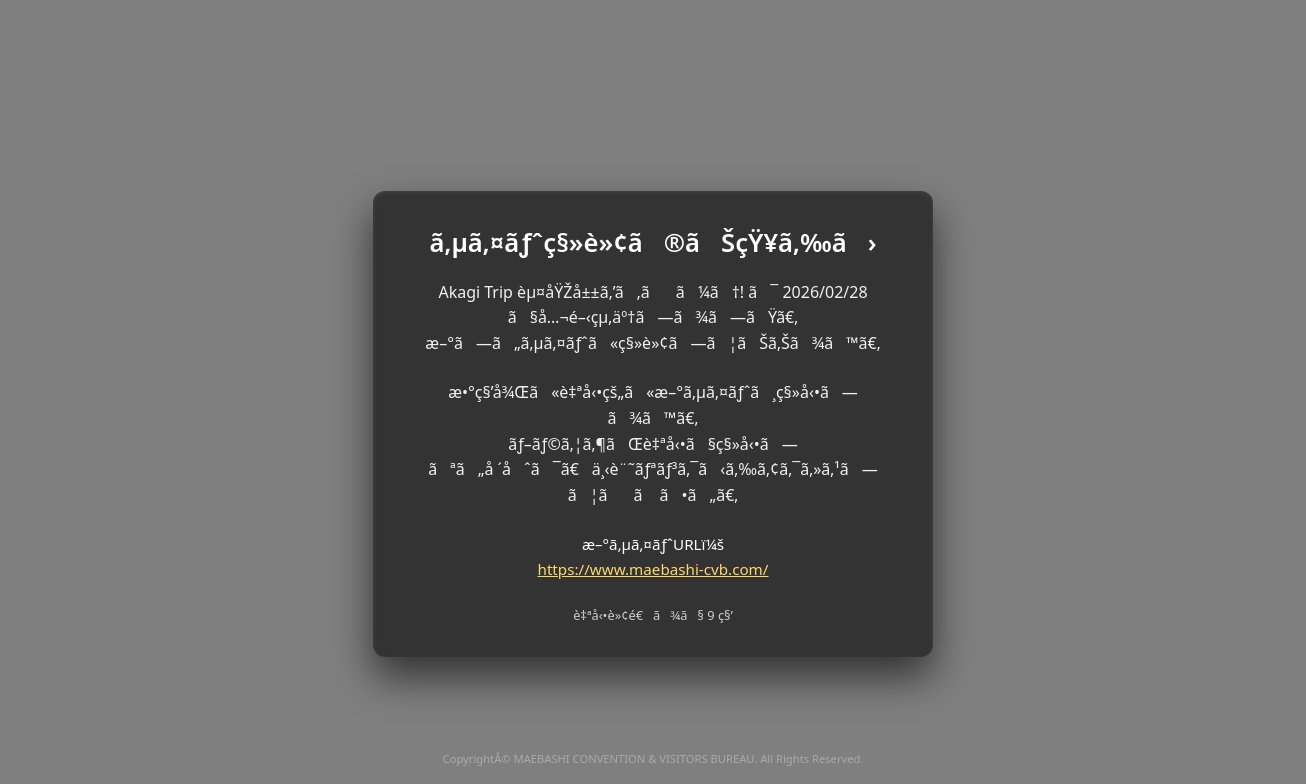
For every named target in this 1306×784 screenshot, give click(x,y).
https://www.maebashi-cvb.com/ (653, 569)
